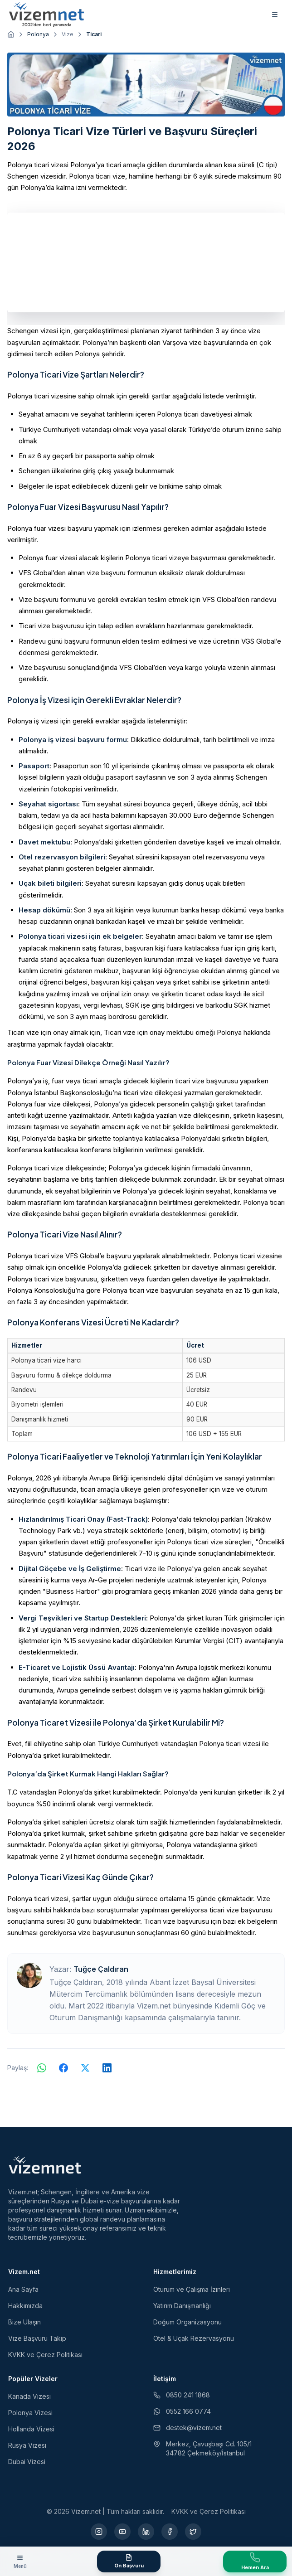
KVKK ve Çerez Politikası (45, 2354)
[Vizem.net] (45, 2165)
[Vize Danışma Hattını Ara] (255, 2561)
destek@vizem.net (187, 2427)
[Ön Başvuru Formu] (129, 2561)
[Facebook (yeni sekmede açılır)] (169, 2531)
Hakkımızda (25, 2305)
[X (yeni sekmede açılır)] (193, 2531)
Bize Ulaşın (24, 2322)
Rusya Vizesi (27, 2445)
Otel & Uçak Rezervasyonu (193, 2338)
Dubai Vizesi (26, 2461)
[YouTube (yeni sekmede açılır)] (122, 2531)
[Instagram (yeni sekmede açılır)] (99, 2531)
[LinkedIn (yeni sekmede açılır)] (146, 2531)
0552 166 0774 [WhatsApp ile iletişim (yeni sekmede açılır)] (182, 2411)
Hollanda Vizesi (31, 2429)
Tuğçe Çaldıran (100, 1969)
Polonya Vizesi (30, 2412)
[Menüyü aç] (19, 2561)
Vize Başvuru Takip (37, 2338)
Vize (67, 34)
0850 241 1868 (181, 2395)
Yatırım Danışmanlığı (182, 2305)
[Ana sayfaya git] (11, 34)
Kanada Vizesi (29, 2396)
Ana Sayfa (23, 2289)
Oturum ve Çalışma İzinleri (191, 2289)
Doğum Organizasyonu (187, 2322)
